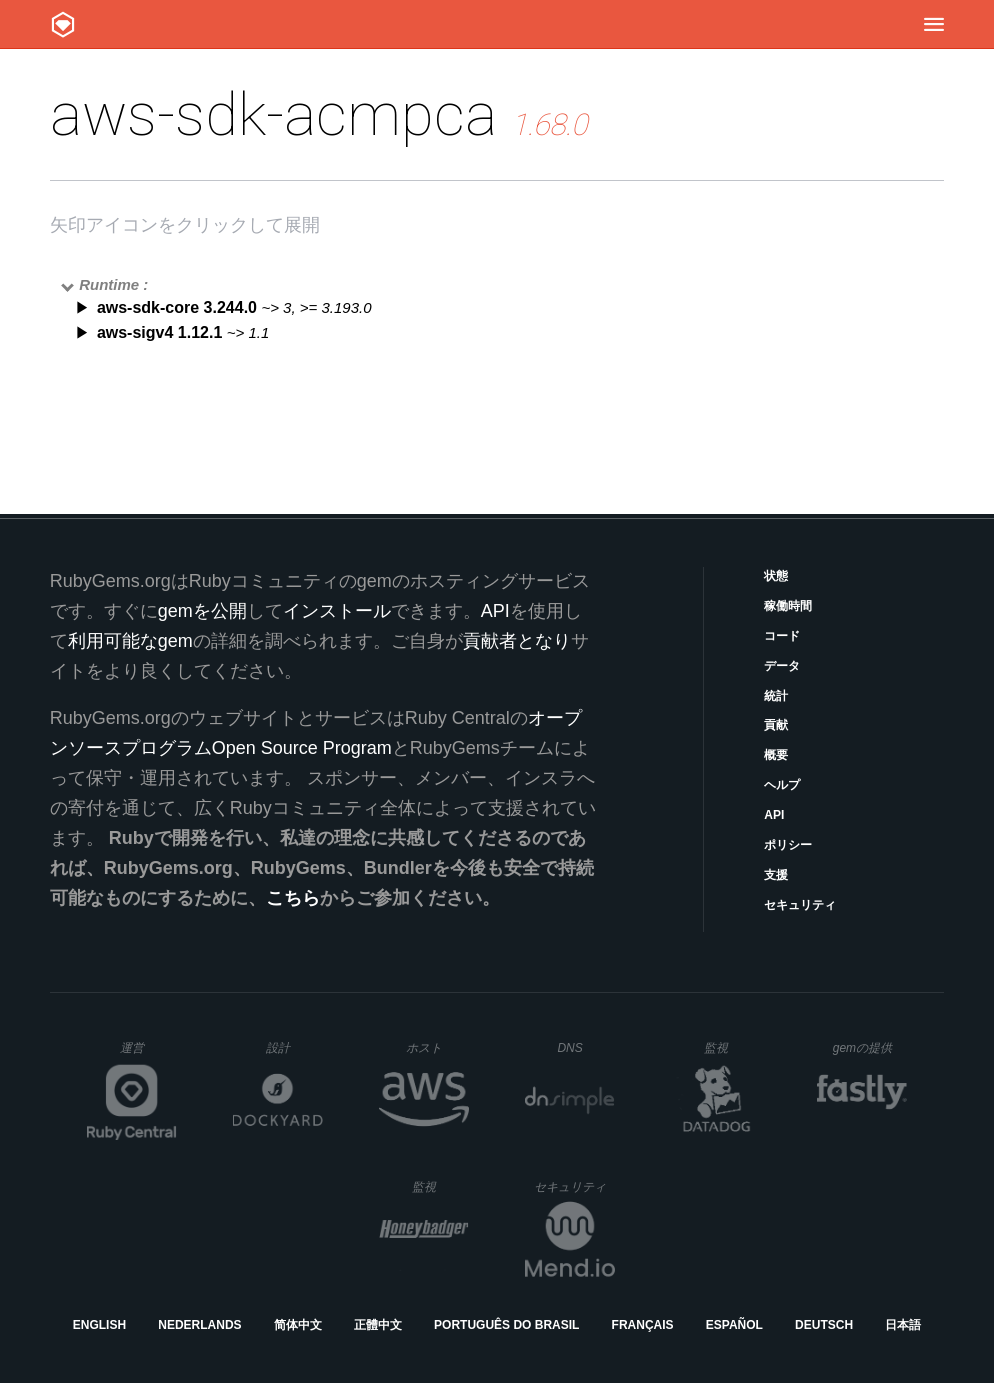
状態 (776, 576)
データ (782, 666)
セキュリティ (800, 905)
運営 (148, 1054)
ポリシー (788, 845)
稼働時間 (788, 606)
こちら (293, 898)
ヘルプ (782, 785)
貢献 (776, 725)
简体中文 (298, 1325)
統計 (776, 696)
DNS (586, 1048)
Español (734, 1325)
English (99, 1325)
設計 (294, 1047)
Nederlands (199, 1325)
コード (782, 636)
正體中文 (378, 1325)
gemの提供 (870, 1047)
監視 (732, 1047)
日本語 (903, 1325)
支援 (776, 875)
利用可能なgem (130, 641)
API (774, 815)
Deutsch (824, 1325)
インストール (337, 611)
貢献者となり (517, 641)
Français (643, 1325)
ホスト (437, 1047)
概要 (776, 755)
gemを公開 (202, 611)
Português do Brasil (506, 1325)
